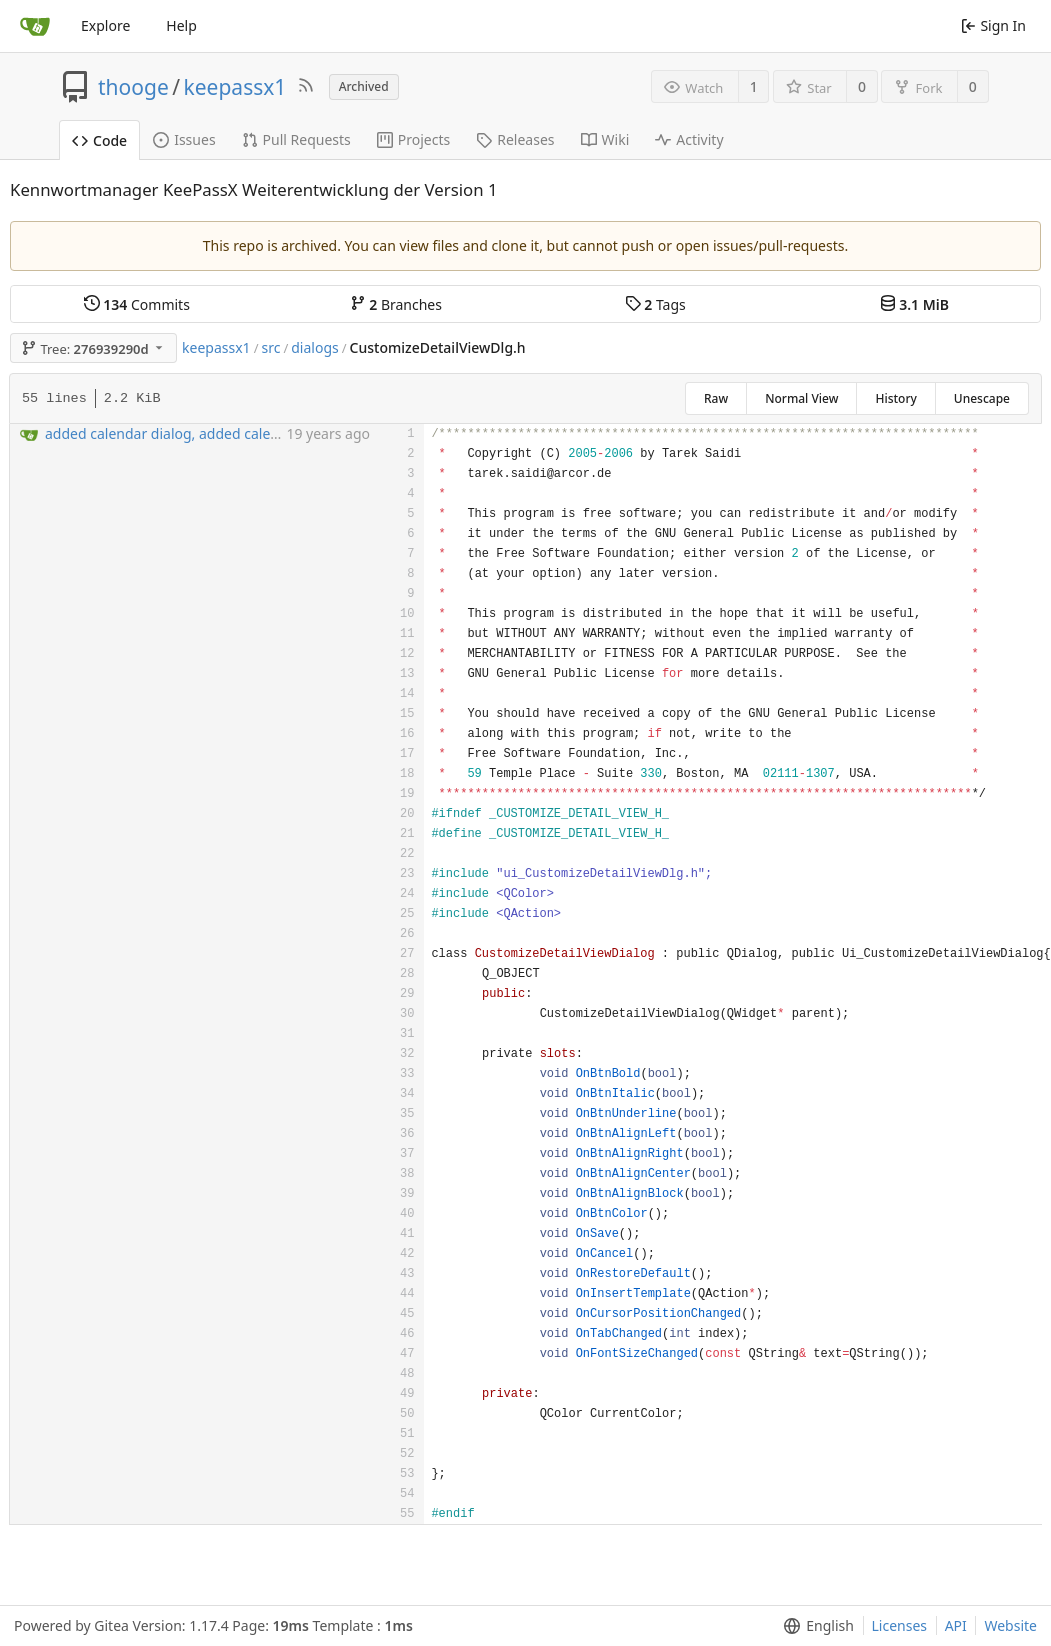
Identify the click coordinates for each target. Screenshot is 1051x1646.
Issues (184, 139)
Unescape (982, 398)
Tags (655, 304)
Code (99, 140)
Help (181, 25)
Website (1010, 1625)
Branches (396, 304)
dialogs (314, 347)
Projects (413, 139)
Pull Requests (296, 139)
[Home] (35, 26)
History (895, 398)
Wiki (605, 139)
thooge (133, 87)
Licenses (900, 1625)
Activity (689, 139)
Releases (515, 139)
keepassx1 (235, 87)
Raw (716, 398)
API (956, 1625)
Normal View (801, 398)
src (270, 347)
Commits (137, 304)
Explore (105, 25)
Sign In (993, 25)
